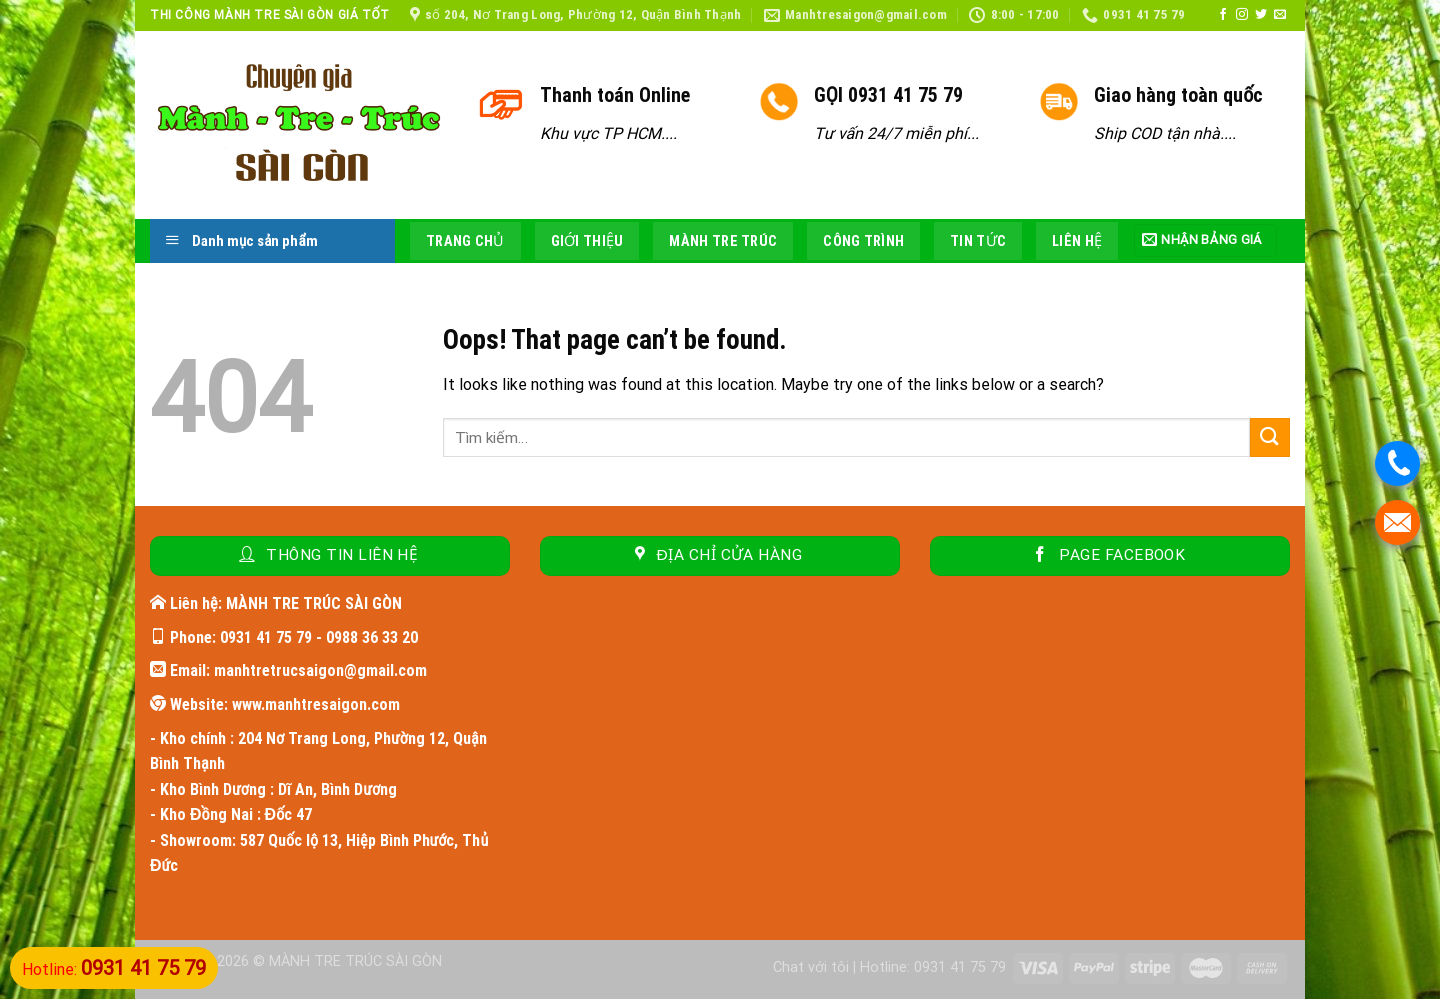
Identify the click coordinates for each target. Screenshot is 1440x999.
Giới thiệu (587, 241)
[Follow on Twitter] (1261, 15)
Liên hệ (1077, 241)
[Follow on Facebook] (1223, 15)
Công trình (863, 241)
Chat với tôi (811, 967)
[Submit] (1270, 437)
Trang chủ (465, 241)
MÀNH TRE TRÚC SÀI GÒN (355, 961)
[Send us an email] (1280, 15)
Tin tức (978, 241)
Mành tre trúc (723, 241)
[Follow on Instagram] (1242, 15)
